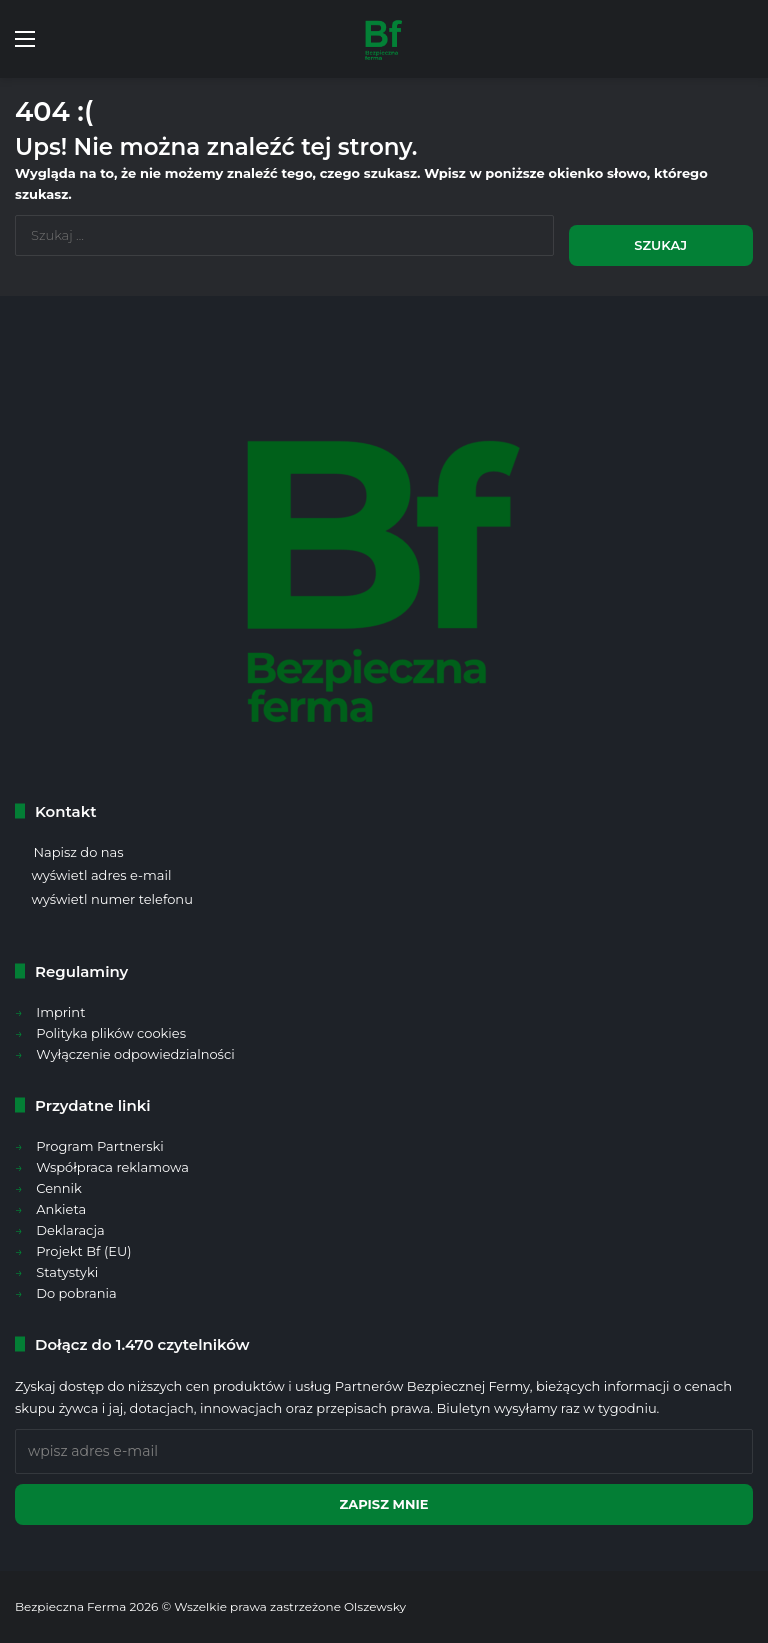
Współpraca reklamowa (112, 1167)
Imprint (60, 1012)
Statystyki (67, 1272)
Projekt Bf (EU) (83, 1251)
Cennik (59, 1188)
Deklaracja (70, 1230)
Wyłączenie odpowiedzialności (135, 1054)
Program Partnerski (100, 1146)
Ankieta (61, 1209)
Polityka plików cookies (111, 1033)
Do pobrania (76, 1293)
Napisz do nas (78, 852)
